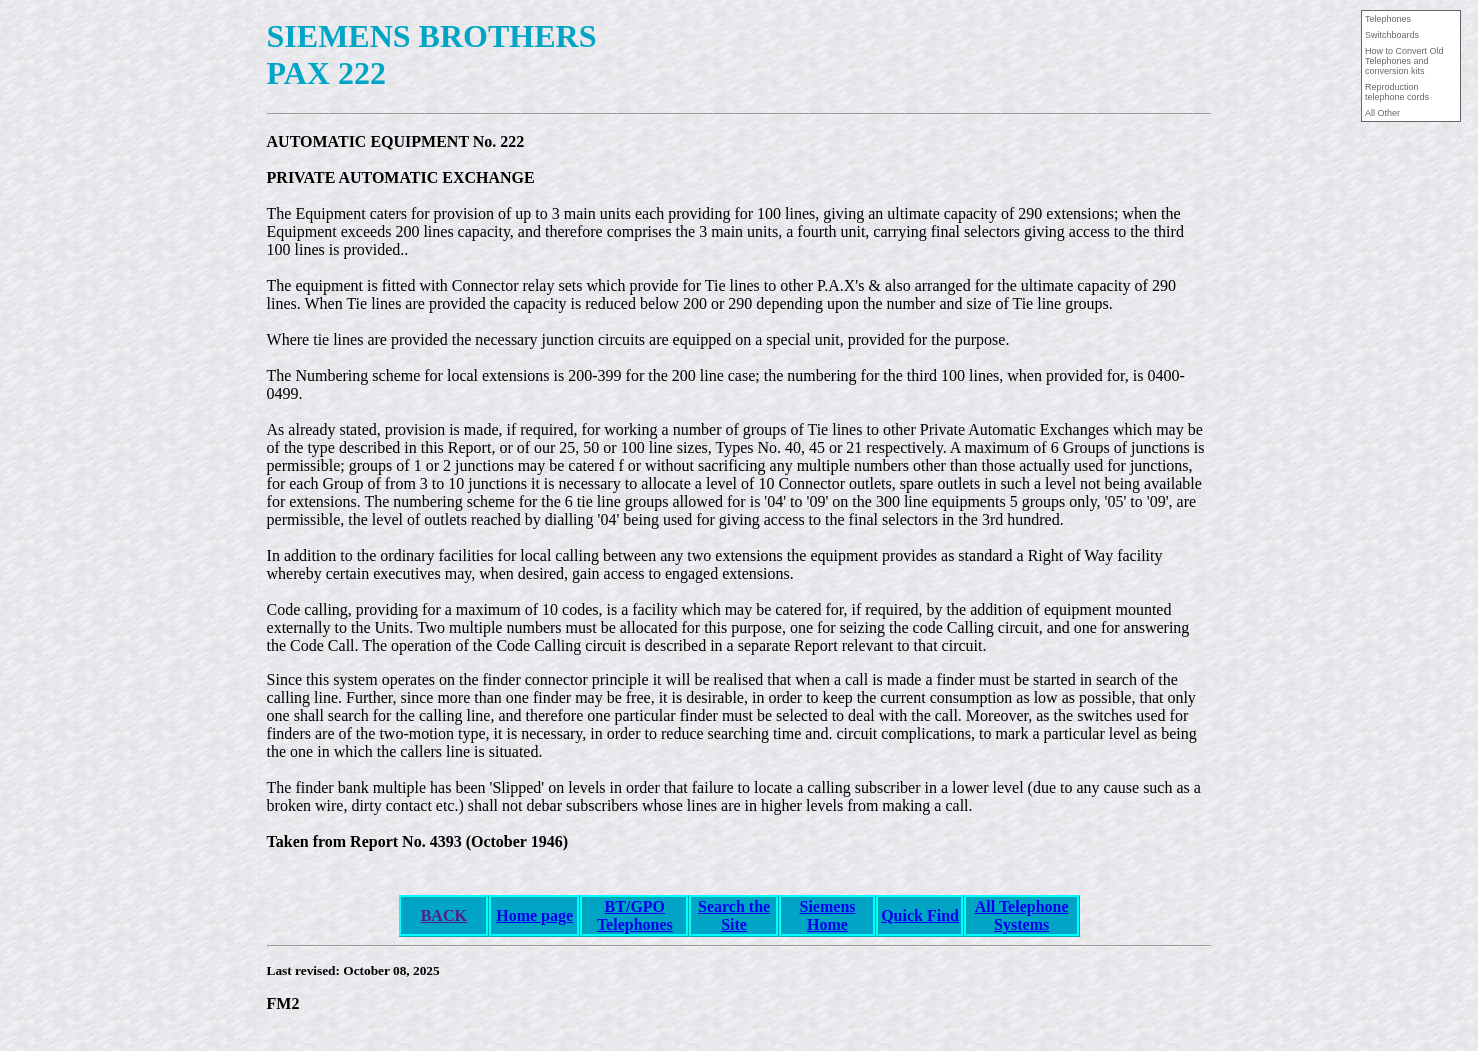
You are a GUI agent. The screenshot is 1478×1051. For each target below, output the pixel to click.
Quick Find (920, 915)
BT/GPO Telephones (635, 915)
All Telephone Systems (1022, 915)
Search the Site (734, 915)
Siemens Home (828, 915)
